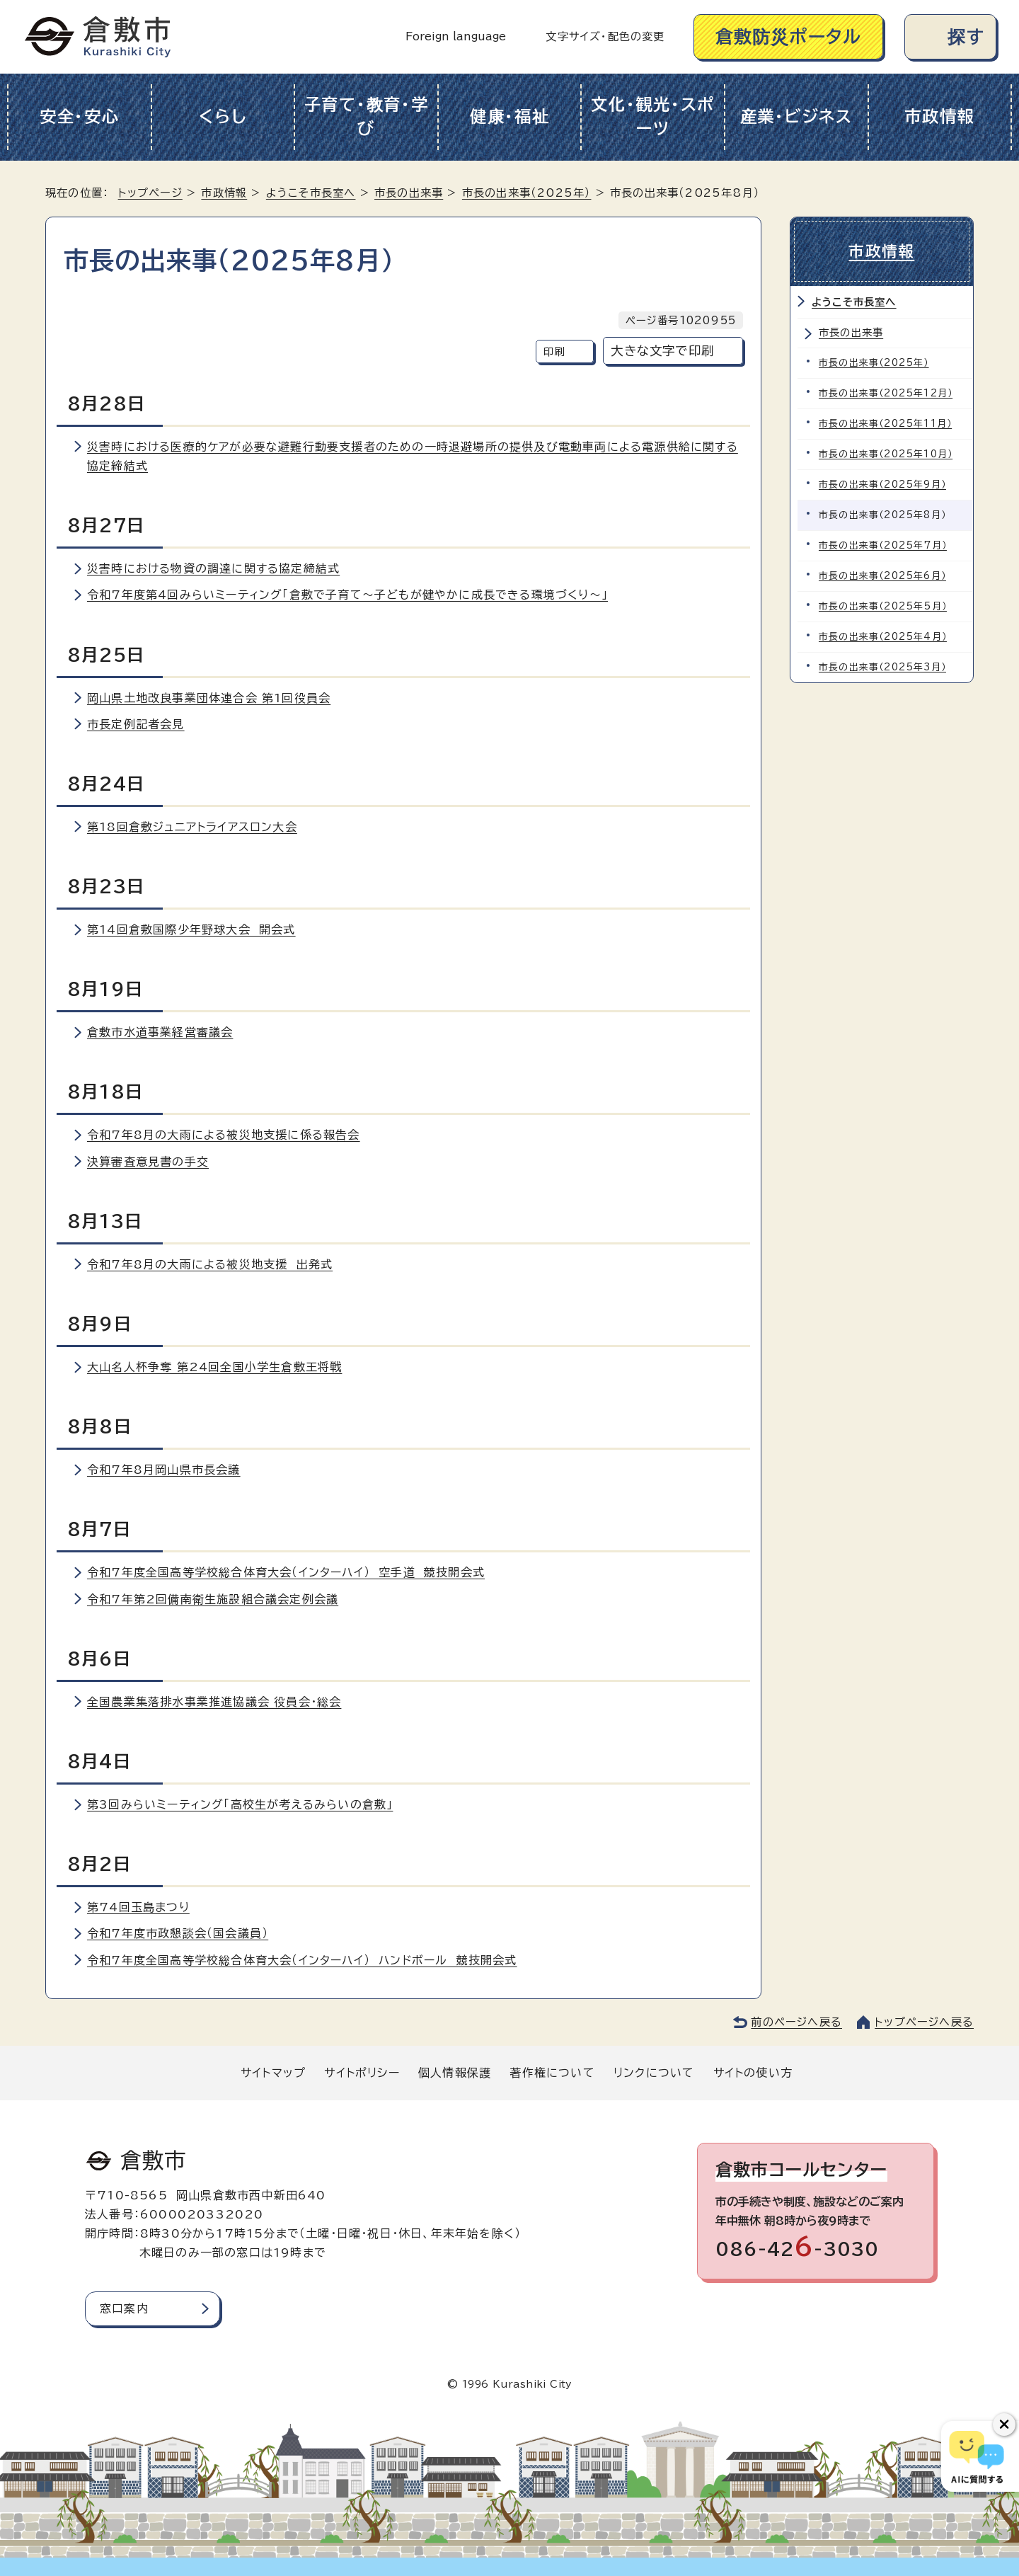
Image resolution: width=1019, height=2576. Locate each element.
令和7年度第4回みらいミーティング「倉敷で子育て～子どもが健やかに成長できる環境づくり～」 (347, 594)
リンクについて (654, 2072)
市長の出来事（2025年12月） (885, 393)
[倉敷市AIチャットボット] (977, 2456)
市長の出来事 (408, 193)
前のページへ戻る (796, 2022)
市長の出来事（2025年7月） (883, 545)
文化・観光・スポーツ (653, 116)
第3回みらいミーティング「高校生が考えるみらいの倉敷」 (240, 1804)
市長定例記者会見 (136, 724)
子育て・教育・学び (366, 116)
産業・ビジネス (796, 116)
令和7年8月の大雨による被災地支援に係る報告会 (223, 1134)
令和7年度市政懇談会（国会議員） (177, 1933)
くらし (222, 116)
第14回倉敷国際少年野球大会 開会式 (191, 929)
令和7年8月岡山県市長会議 (164, 1469)
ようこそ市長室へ (311, 193)
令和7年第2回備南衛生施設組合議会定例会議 (212, 1599)
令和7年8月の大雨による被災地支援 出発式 (210, 1264)
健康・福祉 (510, 116)
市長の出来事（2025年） (527, 193)
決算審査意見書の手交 (148, 1161)
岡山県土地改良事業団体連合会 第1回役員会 (208, 698)
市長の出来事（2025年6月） (882, 575)
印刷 (554, 351)
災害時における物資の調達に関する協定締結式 (213, 568)
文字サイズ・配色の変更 (605, 36)
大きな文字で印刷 (662, 351)
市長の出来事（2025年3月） (882, 667)
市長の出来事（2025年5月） (883, 606)
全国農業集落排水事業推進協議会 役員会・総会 (214, 1701)
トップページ (150, 193)
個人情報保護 (454, 2072)
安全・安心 (80, 116)
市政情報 (939, 116)
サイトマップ (273, 2072)
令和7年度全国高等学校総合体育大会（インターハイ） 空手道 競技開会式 (286, 1572)
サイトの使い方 (753, 2072)
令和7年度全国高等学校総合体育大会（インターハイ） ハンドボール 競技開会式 (302, 1960)
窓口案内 (124, 2308)
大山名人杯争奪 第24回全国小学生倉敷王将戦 (214, 1367)
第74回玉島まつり (138, 1907)
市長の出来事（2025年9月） (882, 484)
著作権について (552, 2072)
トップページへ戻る (924, 2022)
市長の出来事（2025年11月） (885, 423)
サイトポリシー (361, 2072)
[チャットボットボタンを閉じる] (1004, 2424)
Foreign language (455, 36)
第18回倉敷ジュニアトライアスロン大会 (192, 826)
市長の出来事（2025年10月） (885, 454)
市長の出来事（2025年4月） (883, 636)
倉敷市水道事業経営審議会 (160, 1032)
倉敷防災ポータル (788, 36)
